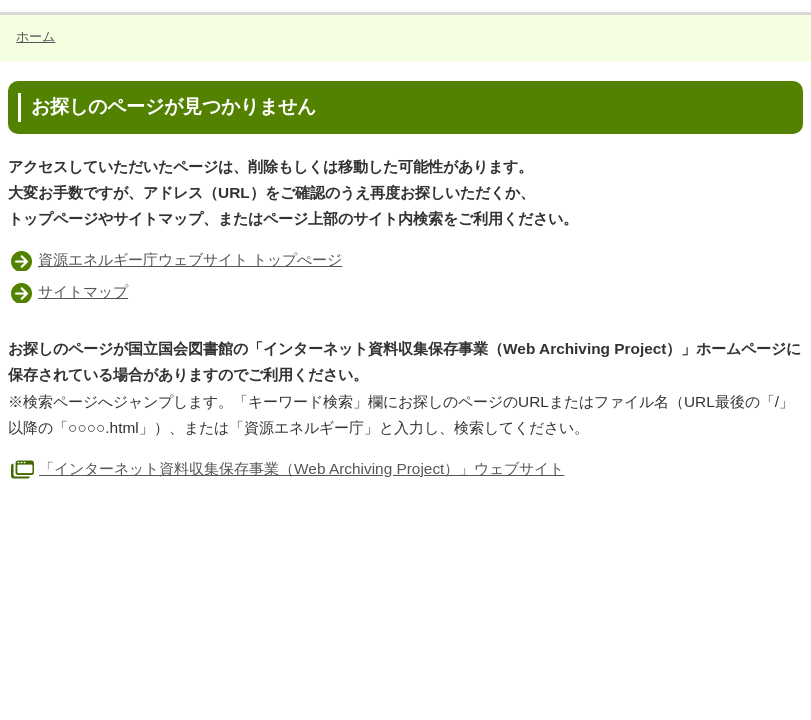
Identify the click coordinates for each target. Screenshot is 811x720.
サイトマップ (83, 291)
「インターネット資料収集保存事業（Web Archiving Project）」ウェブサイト (286, 468)
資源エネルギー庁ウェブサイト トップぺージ (190, 259)
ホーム (35, 36)
